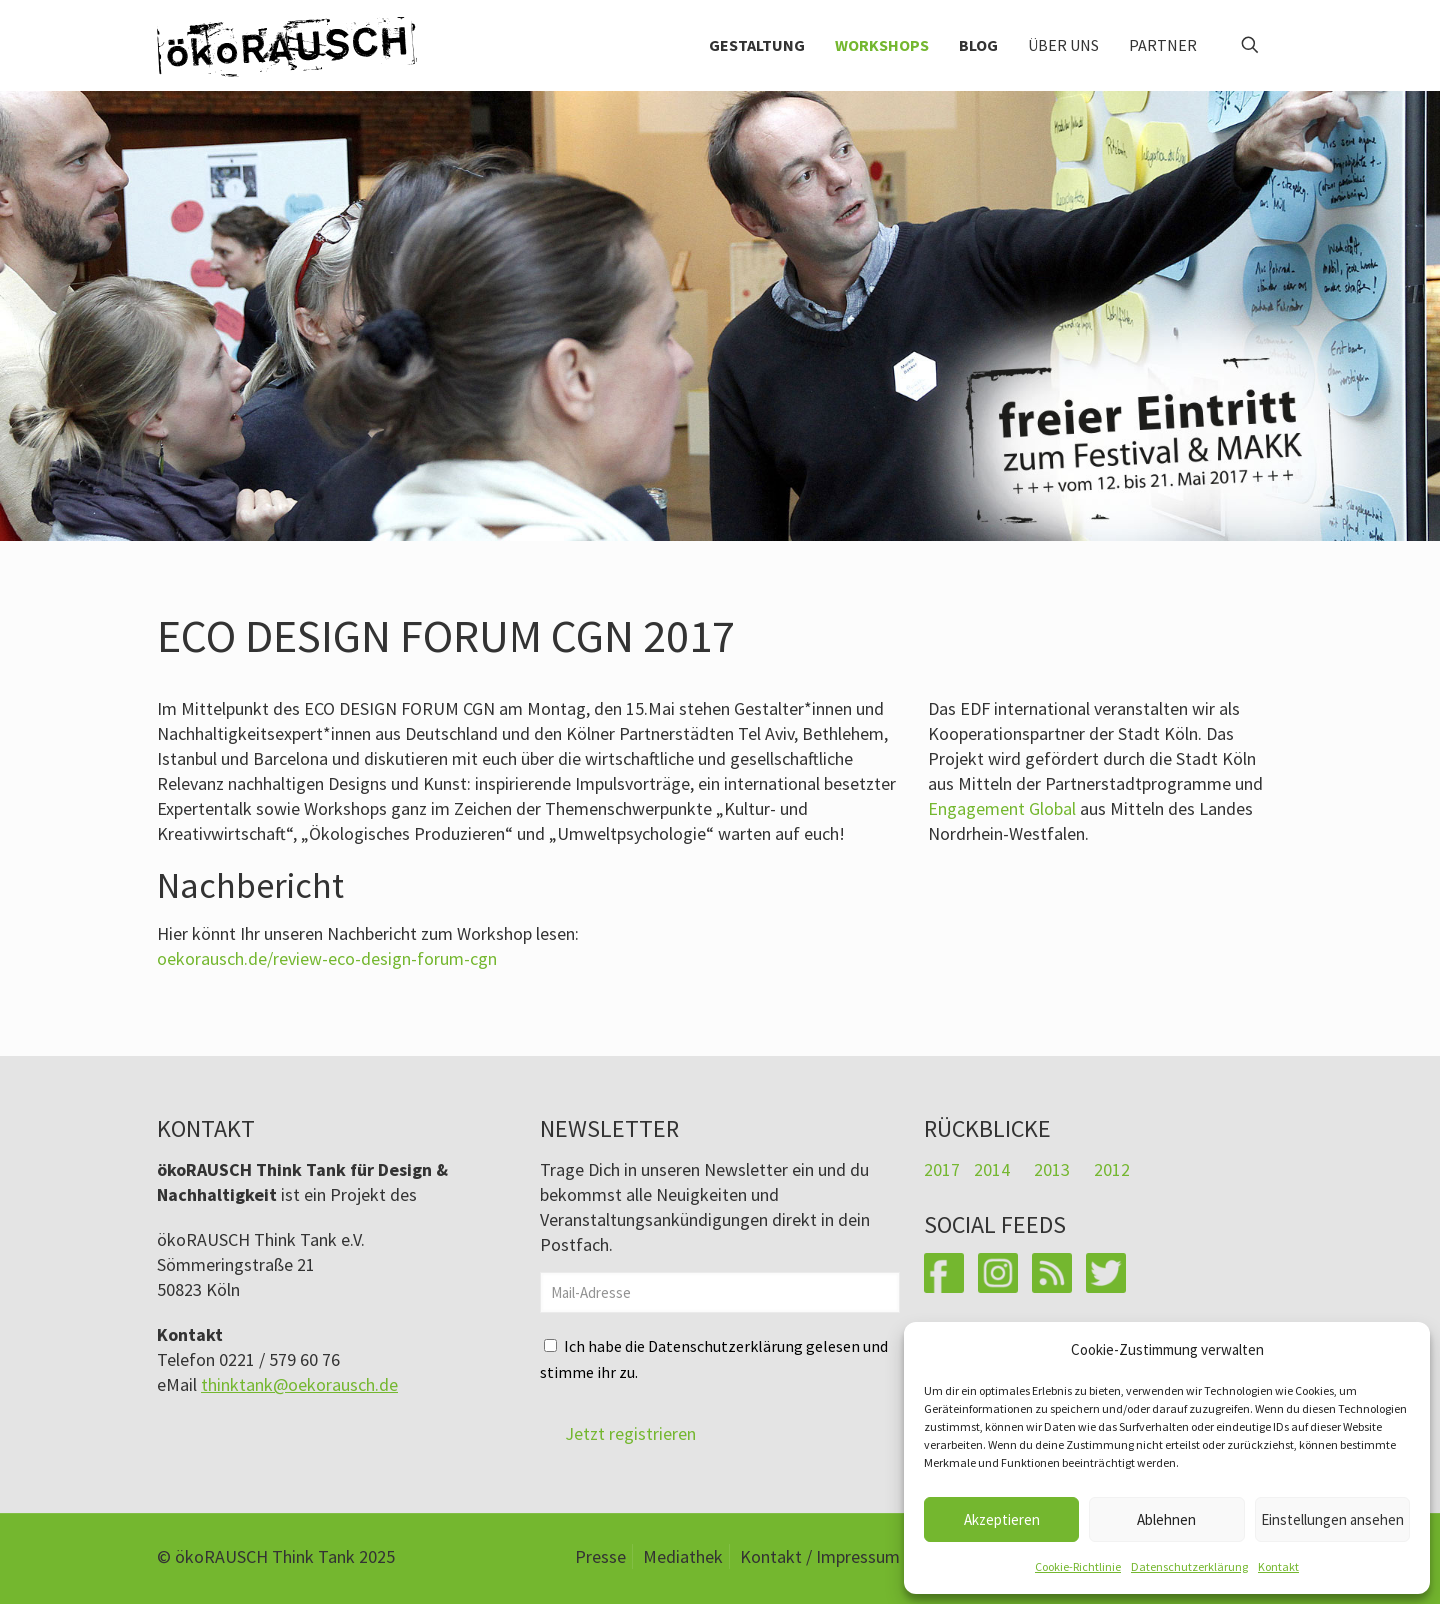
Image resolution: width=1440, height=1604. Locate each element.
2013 (1052, 1169)
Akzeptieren (1002, 1519)
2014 (992, 1169)
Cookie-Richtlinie (1078, 1566)
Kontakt (1278, 1566)
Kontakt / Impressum (820, 1556)
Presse (600, 1556)
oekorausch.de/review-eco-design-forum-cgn (327, 958)
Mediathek (683, 1556)
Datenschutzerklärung (1189, 1566)
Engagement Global (1002, 808)
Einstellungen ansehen (1332, 1519)
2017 (942, 1169)
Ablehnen (1166, 1519)
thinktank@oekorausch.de (299, 1384)
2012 (1112, 1169)
